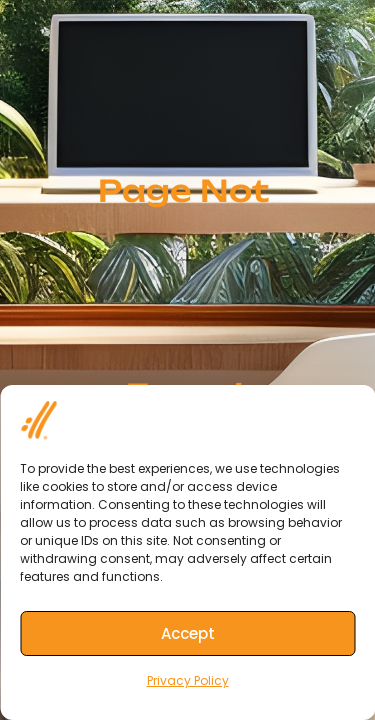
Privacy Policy (188, 680)
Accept (188, 633)
